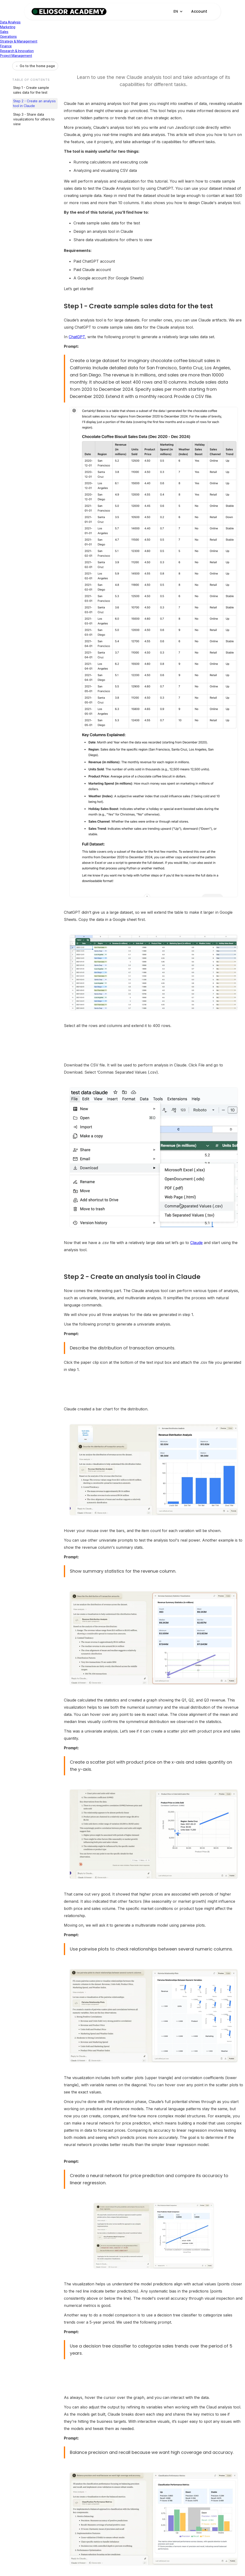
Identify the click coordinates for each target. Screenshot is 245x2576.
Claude (196, 1242)
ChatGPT (77, 336)
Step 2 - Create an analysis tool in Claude (34, 103)
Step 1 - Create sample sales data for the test (31, 90)
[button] (178, 11)
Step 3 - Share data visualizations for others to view (34, 119)
